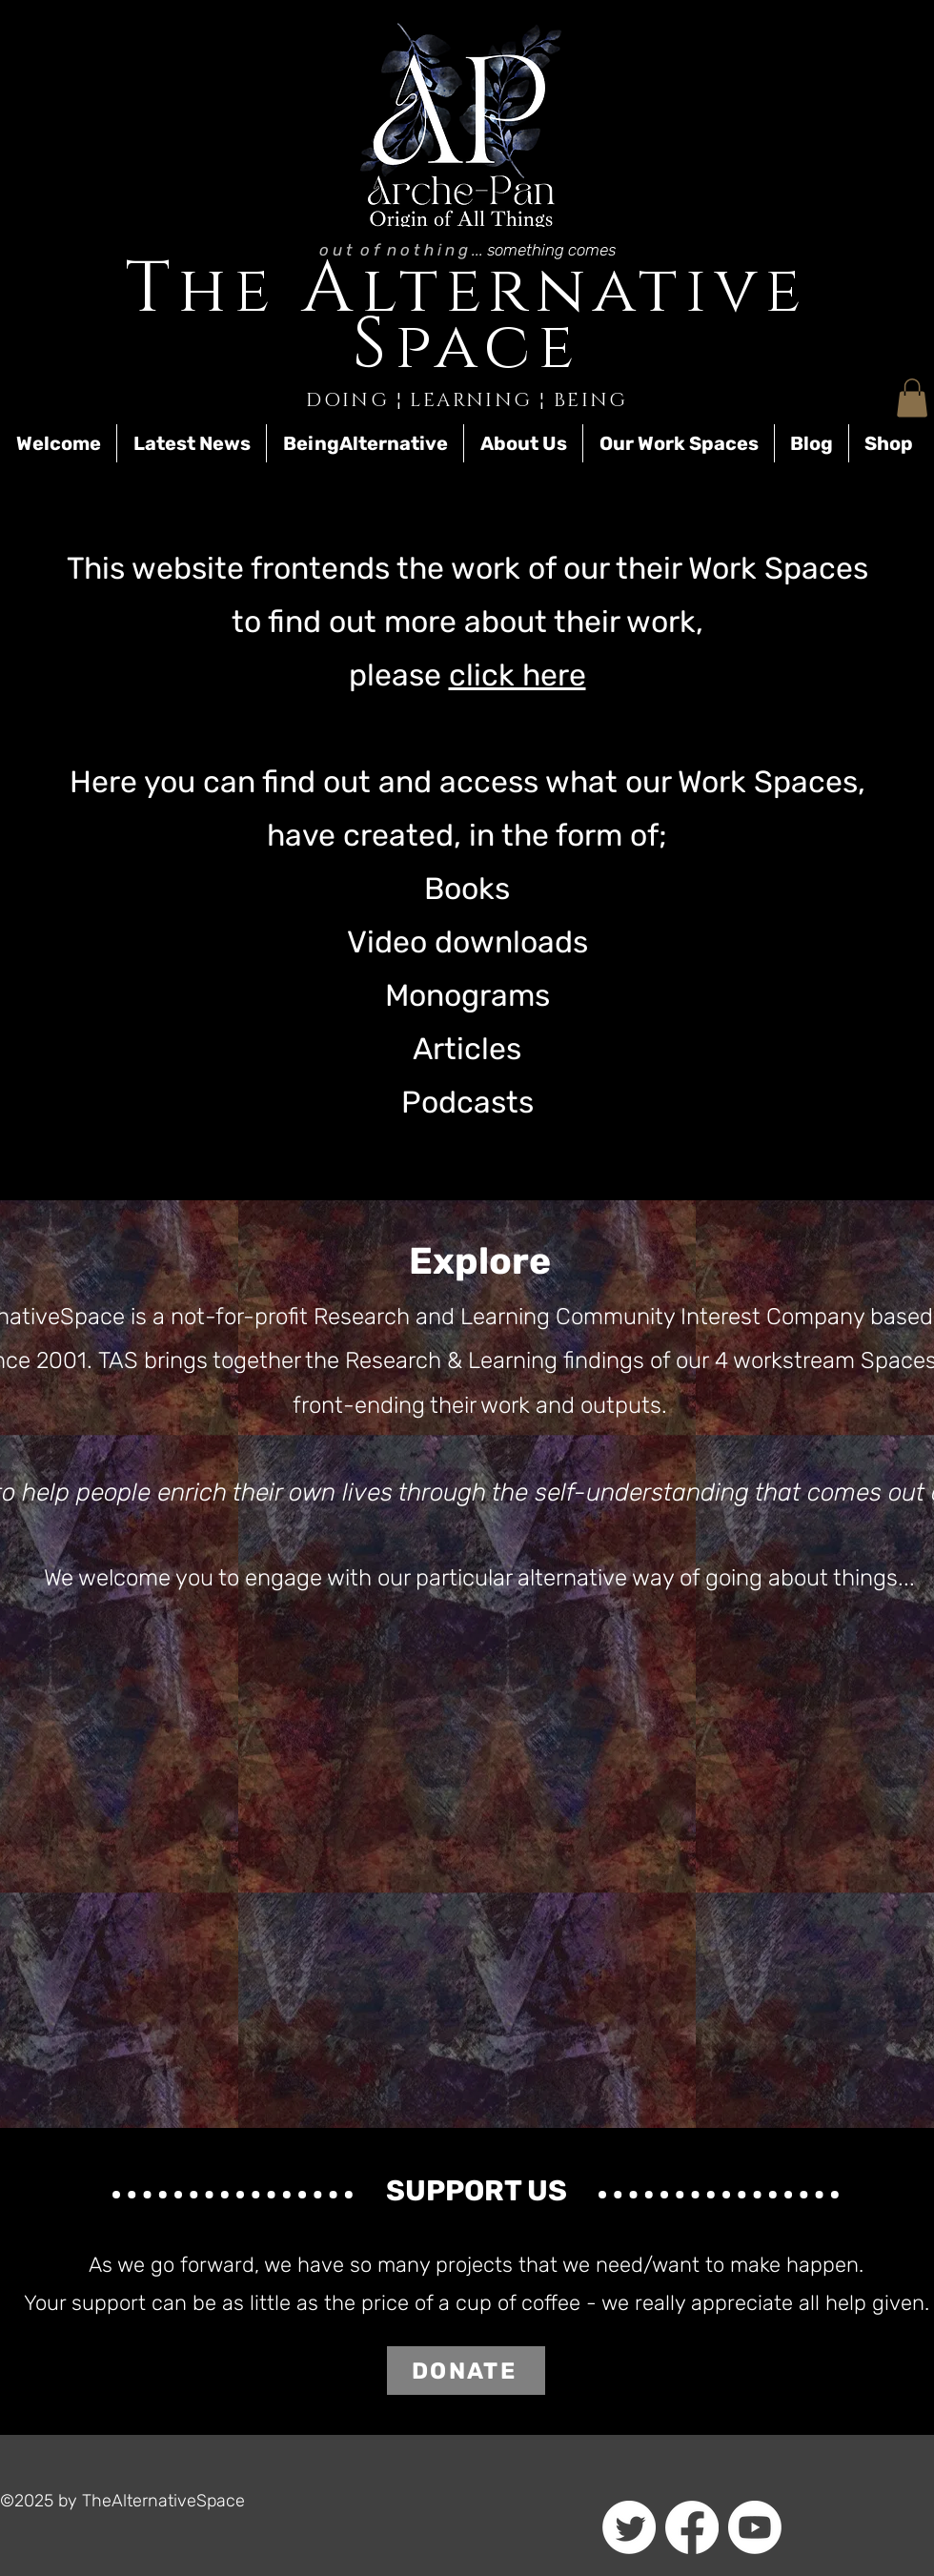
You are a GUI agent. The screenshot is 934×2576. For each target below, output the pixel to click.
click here (517, 675)
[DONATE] (466, 2370)
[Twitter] (629, 2527)
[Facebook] (692, 2527)
